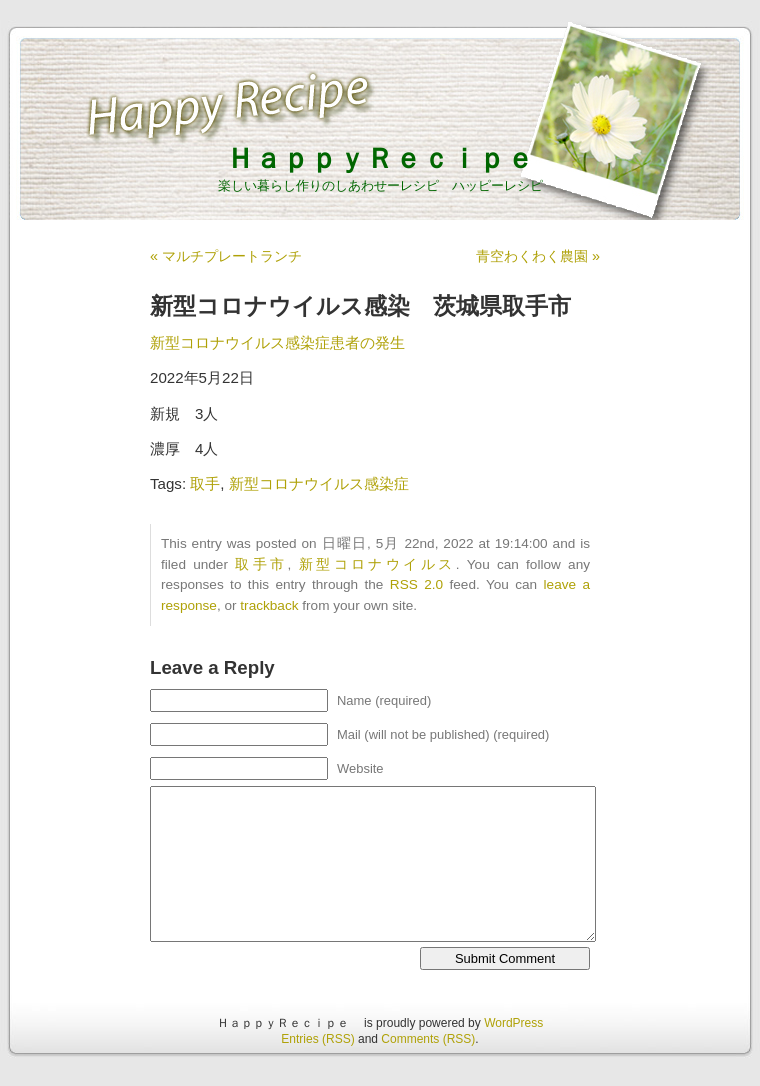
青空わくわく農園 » (538, 256)
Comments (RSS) (428, 1039)
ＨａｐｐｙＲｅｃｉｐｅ (394, 158)
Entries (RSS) (317, 1039)
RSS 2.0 (416, 584)
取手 (205, 483)
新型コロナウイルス (377, 564)
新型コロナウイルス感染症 (319, 483)
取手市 (261, 564)
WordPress (513, 1023)
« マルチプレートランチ (226, 256)
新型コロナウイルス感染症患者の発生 (277, 342)
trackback (269, 605)
